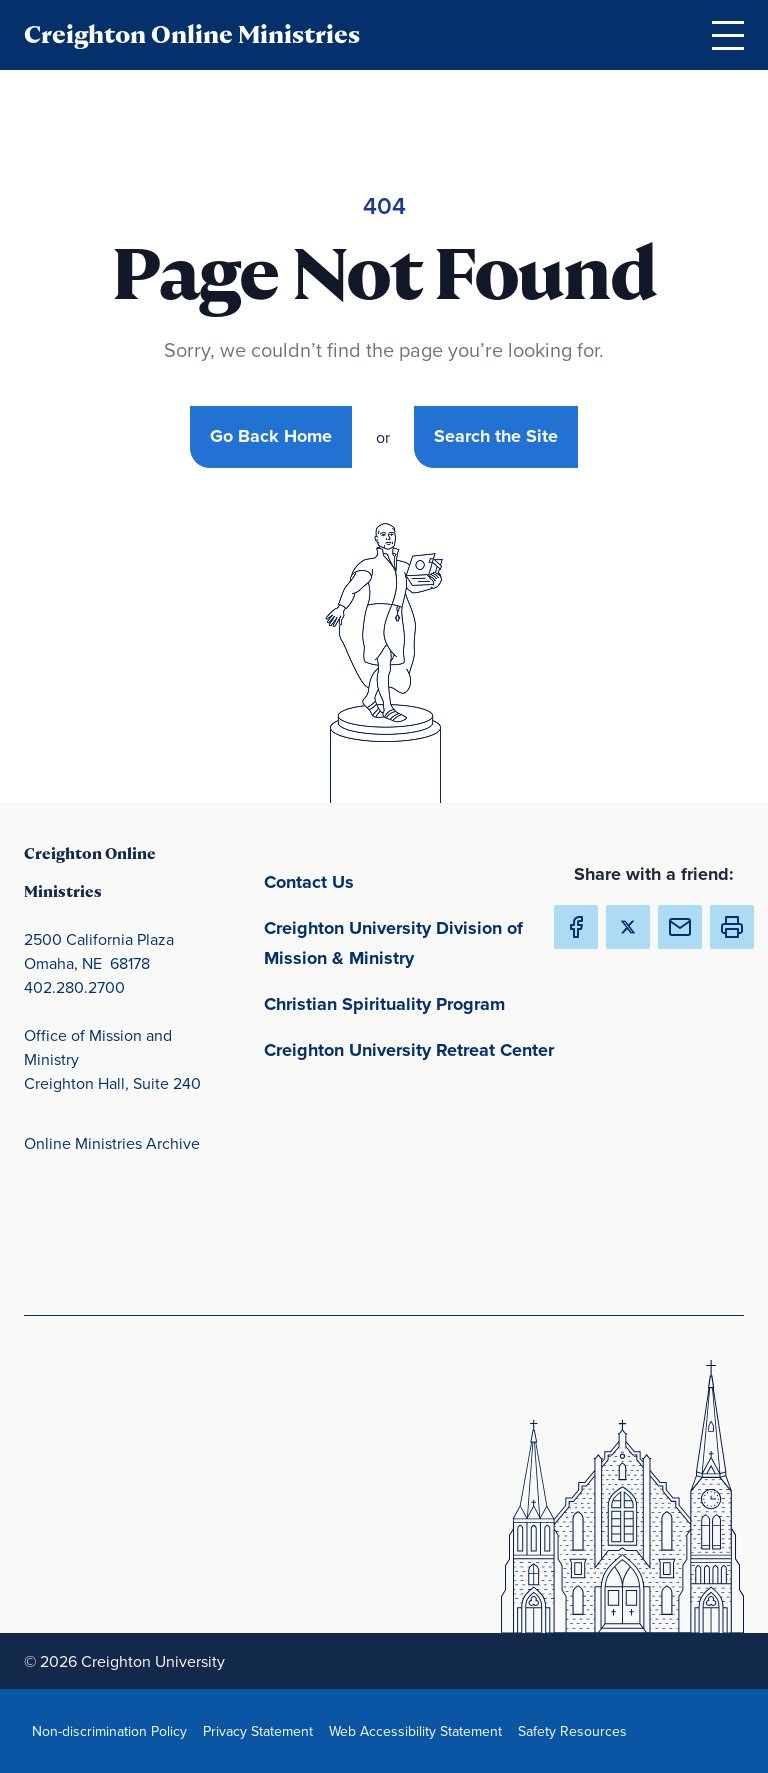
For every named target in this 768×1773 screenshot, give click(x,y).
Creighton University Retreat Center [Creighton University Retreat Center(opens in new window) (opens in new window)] (414, 1048)
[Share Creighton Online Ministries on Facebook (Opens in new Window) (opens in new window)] (576, 927)
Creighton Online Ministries (192, 34)
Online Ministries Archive (112, 1143)
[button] (732, 927)
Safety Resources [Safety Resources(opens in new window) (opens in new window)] (576, 1730)
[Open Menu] (728, 35)
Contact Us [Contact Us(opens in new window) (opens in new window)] (402, 880)
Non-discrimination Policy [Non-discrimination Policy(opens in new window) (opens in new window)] (113, 1730)
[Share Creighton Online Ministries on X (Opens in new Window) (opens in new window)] (628, 927)
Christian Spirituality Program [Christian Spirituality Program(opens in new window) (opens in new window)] (414, 1002)
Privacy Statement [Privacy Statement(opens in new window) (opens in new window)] (262, 1730)
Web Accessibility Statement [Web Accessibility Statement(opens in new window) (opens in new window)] (419, 1730)
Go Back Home (271, 436)
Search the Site (496, 436)
